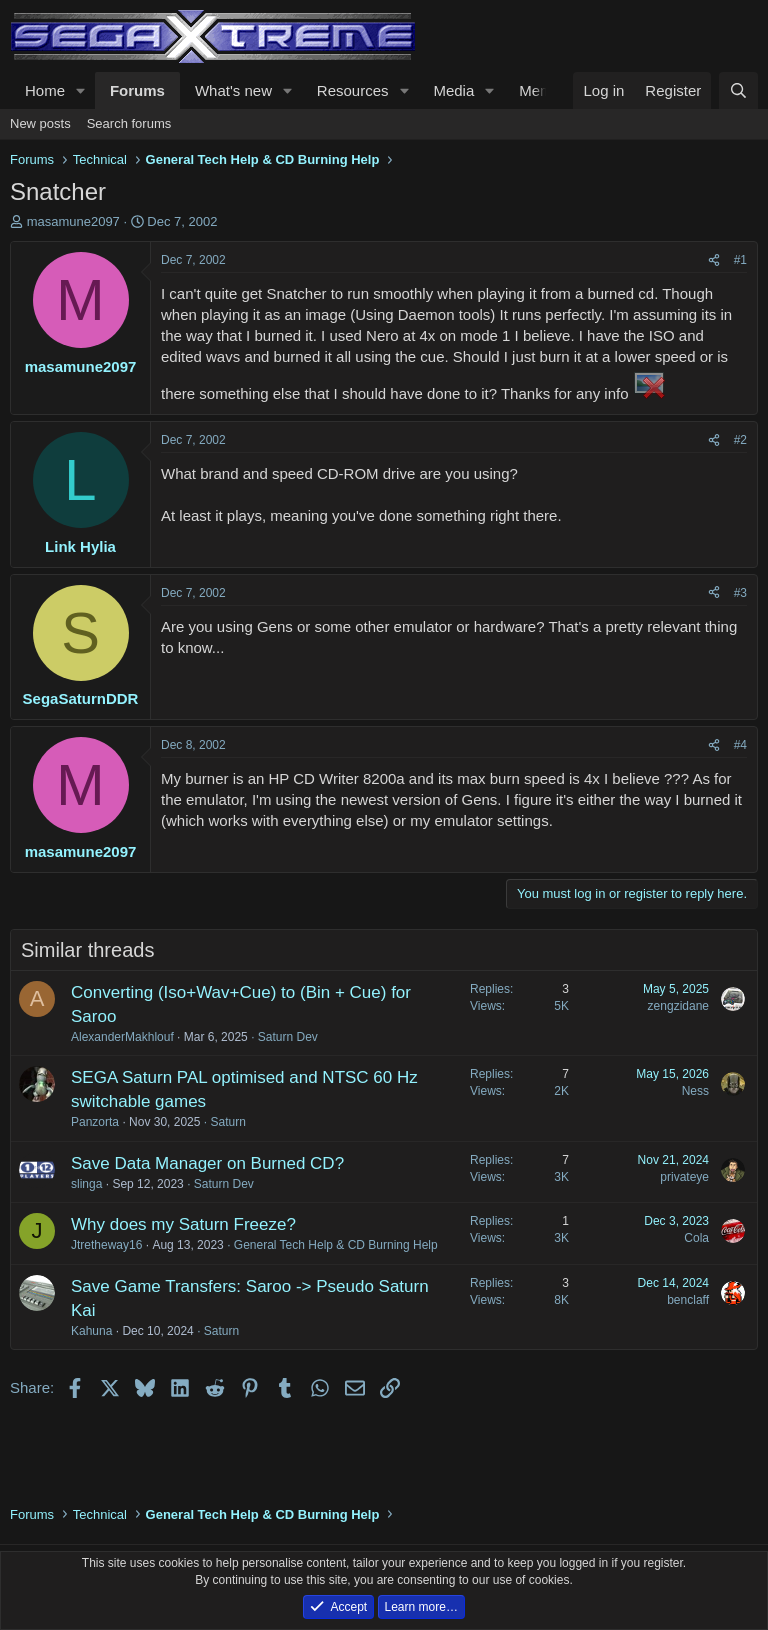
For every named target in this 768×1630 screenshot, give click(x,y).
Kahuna (91, 1331)
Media (453, 90)
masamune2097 (73, 221)
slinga (86, 1184)
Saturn (227, 1122)
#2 (740, 440)
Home (45, 90)
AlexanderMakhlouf (122, 1037)
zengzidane (678, 1006)
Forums (137, 90)
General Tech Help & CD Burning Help (336, 1245)
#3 (740, 593)
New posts (40, 123)
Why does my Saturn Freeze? (183, 1224)
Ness (695, 1091)
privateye (684, 1177)
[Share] (714, 260)
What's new (233, 90)
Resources (353, 90)
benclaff (688, 1300)
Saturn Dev (288, 1037)
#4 (740, 745)
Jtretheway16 (106, 1245)
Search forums (129, 123)
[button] (81, 90)
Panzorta (95, 1122)
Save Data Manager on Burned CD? (207, 1163)
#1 (740, 260)
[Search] (738, 90)
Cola (696, 1238)
